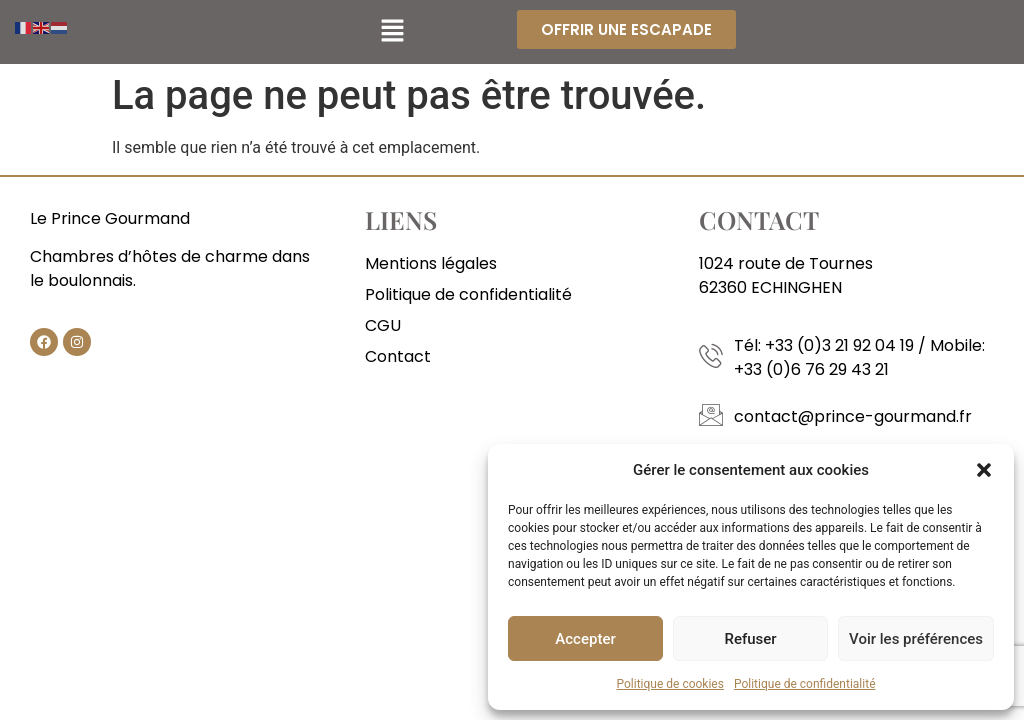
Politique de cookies (670, 684)
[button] (984, 470)
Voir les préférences (916, 639)
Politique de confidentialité (805, 684)
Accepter (585, 639)
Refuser (750, 639)
